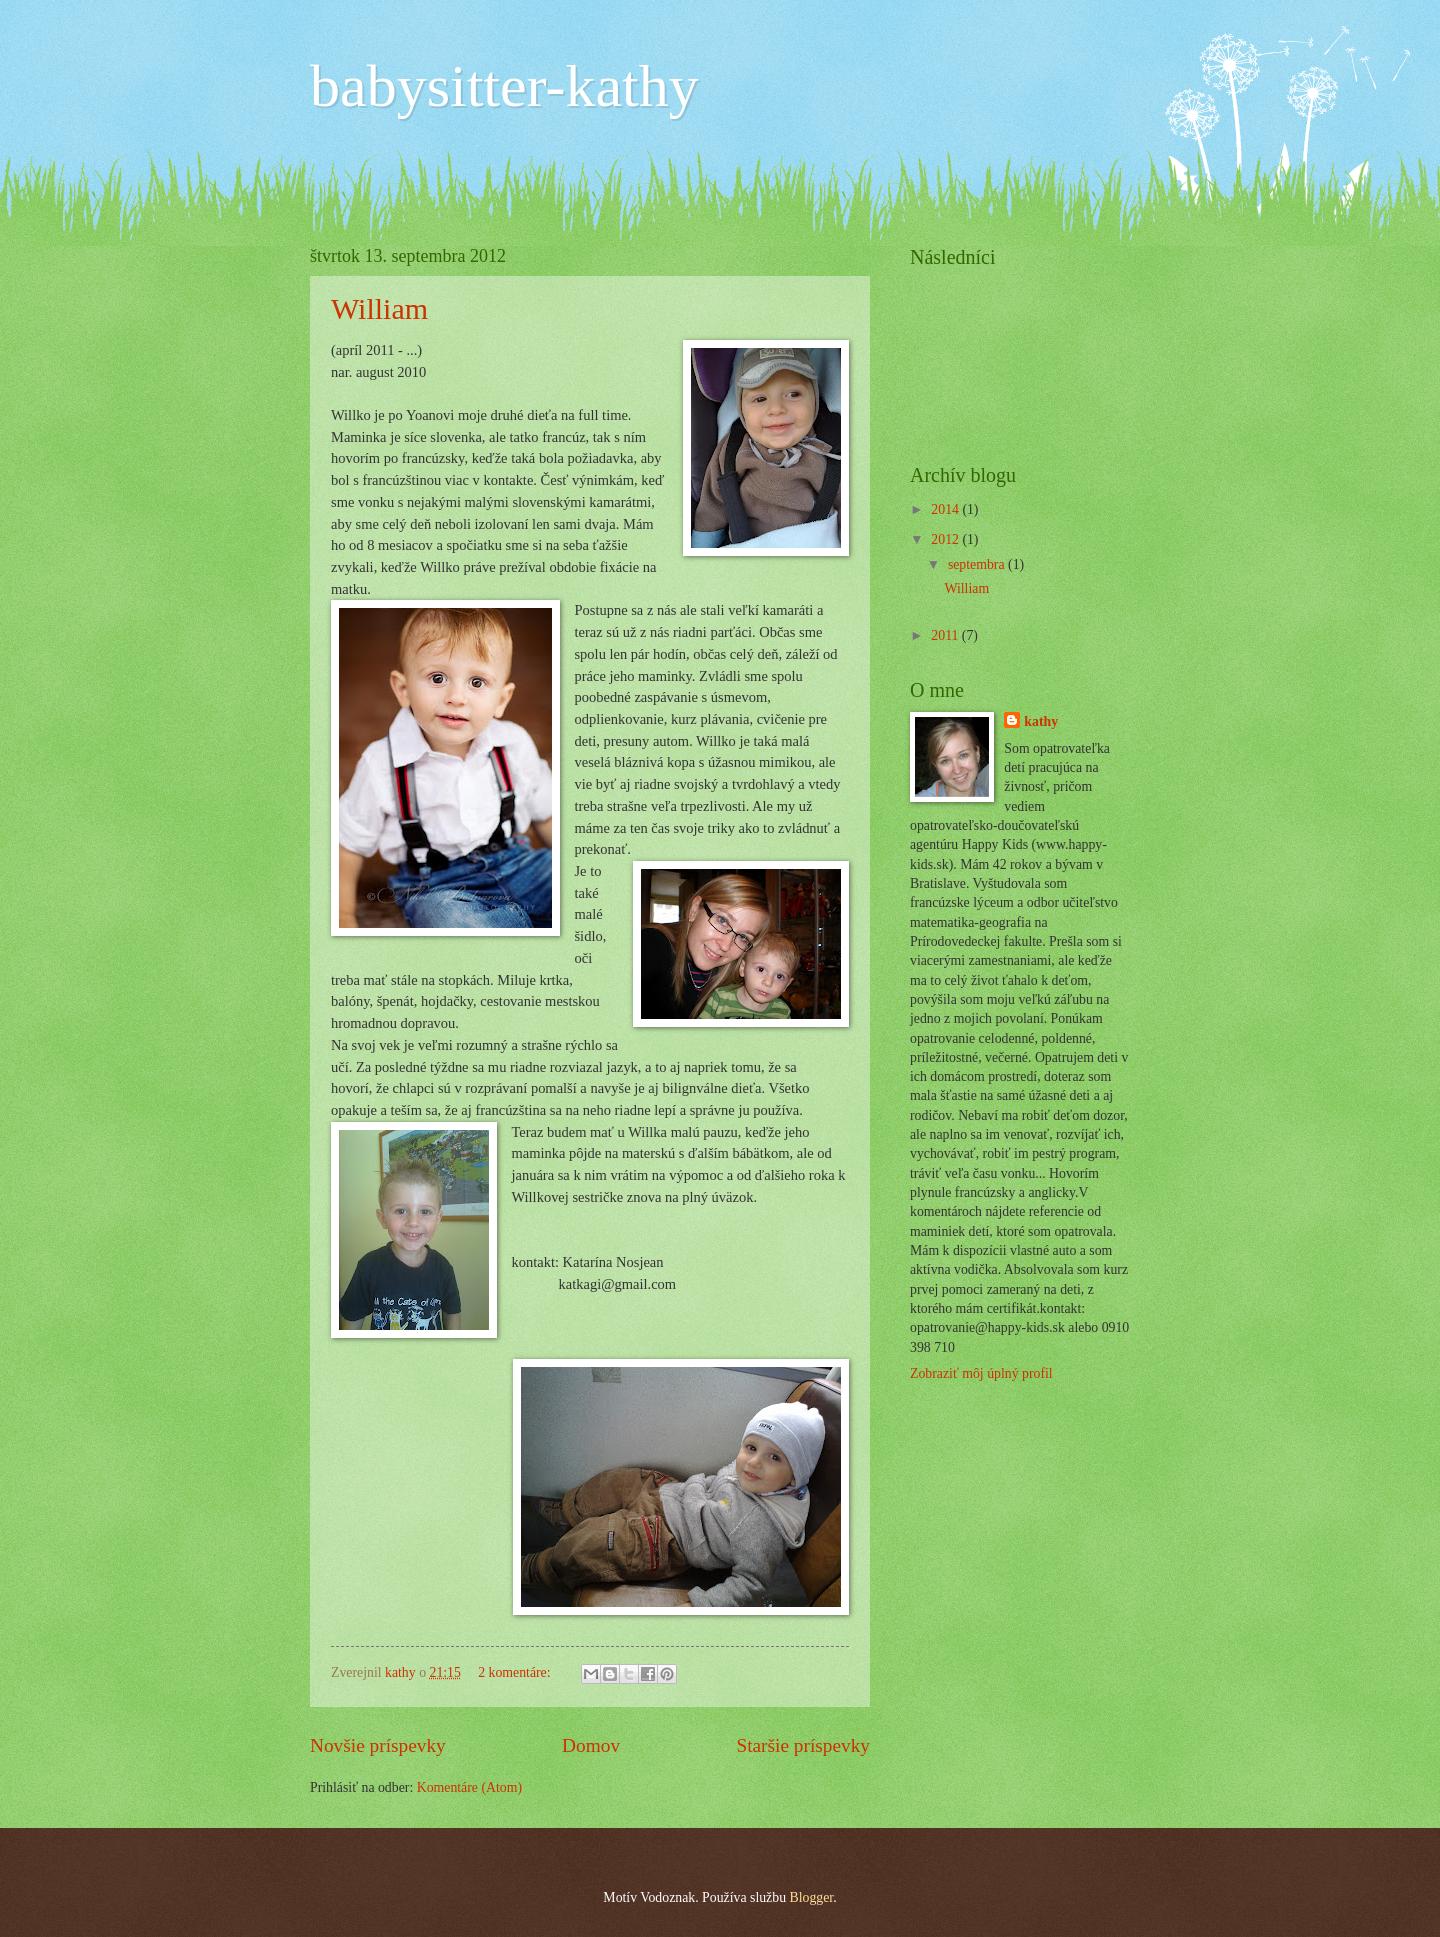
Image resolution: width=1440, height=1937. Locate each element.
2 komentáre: (516, 1672)
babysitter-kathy (504, 86)
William (379, 308)
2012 (946, 539)
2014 (946, 509)
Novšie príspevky (378, 1745)
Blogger (811, 1897)
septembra (978, 564)
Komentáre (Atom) (469, 1787)
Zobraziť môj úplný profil (981, 1373)
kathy (1041, 721)
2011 (946, 635)
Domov (591, 1745)
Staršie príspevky (803, 1745)
